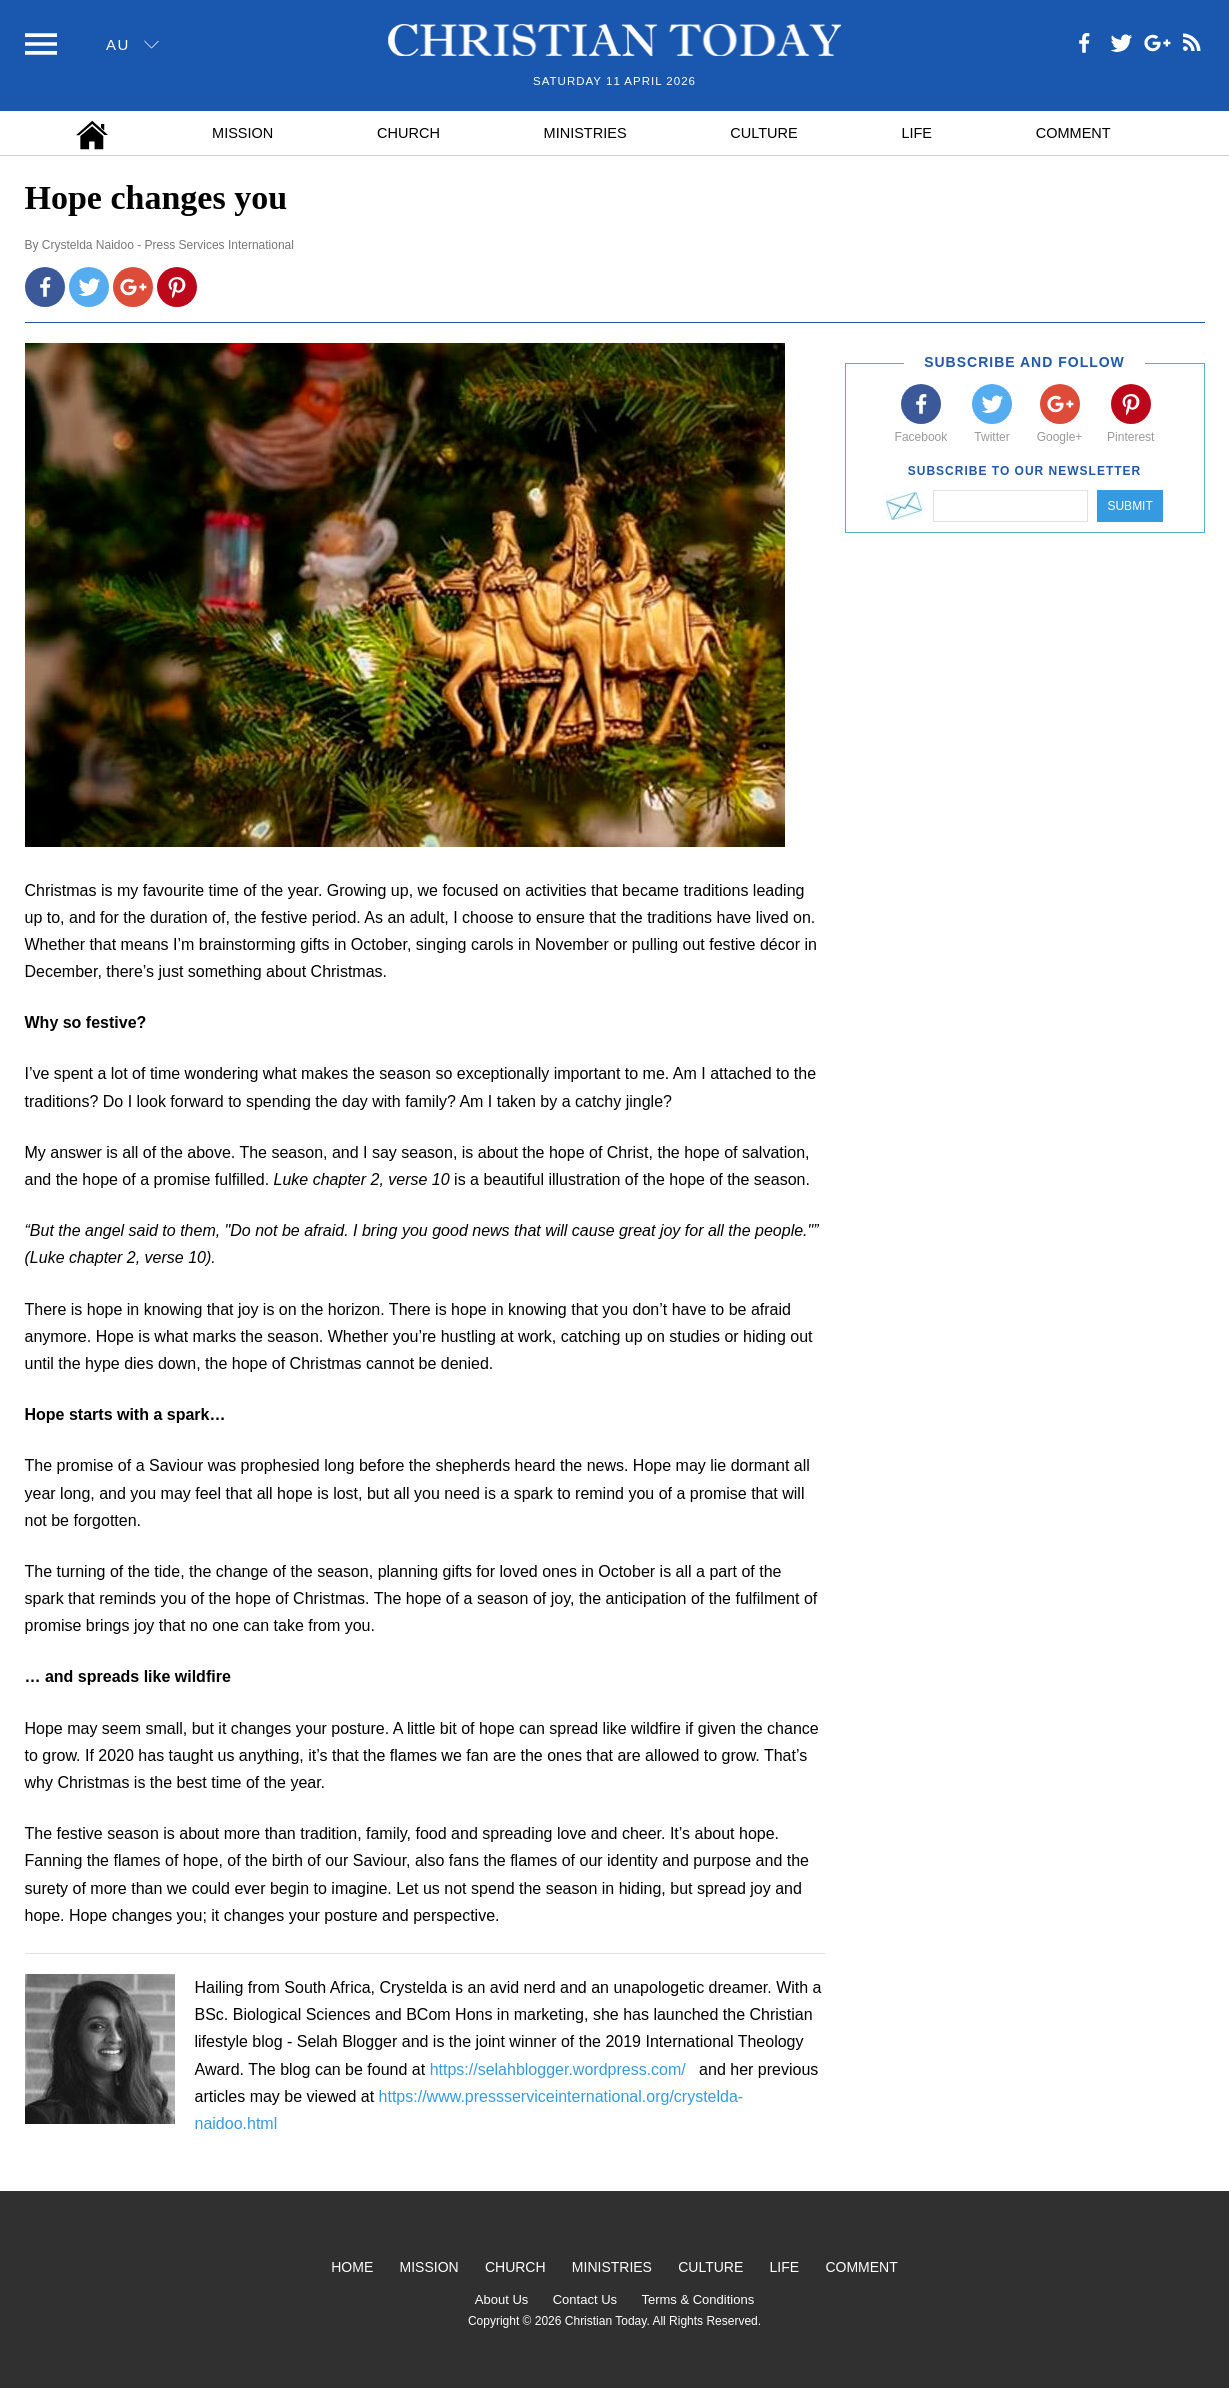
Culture (763, 133)
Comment (1073, 133)
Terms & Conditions (697, 2299)
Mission (242, 133)
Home (352, 2267)
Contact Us (585, 2299)
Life (916, 133)
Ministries (585, 133)
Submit (1129, 506)
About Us (501, 2299)
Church (408, 133)
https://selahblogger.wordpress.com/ (558, 2069)
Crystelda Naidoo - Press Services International (168, 245)
